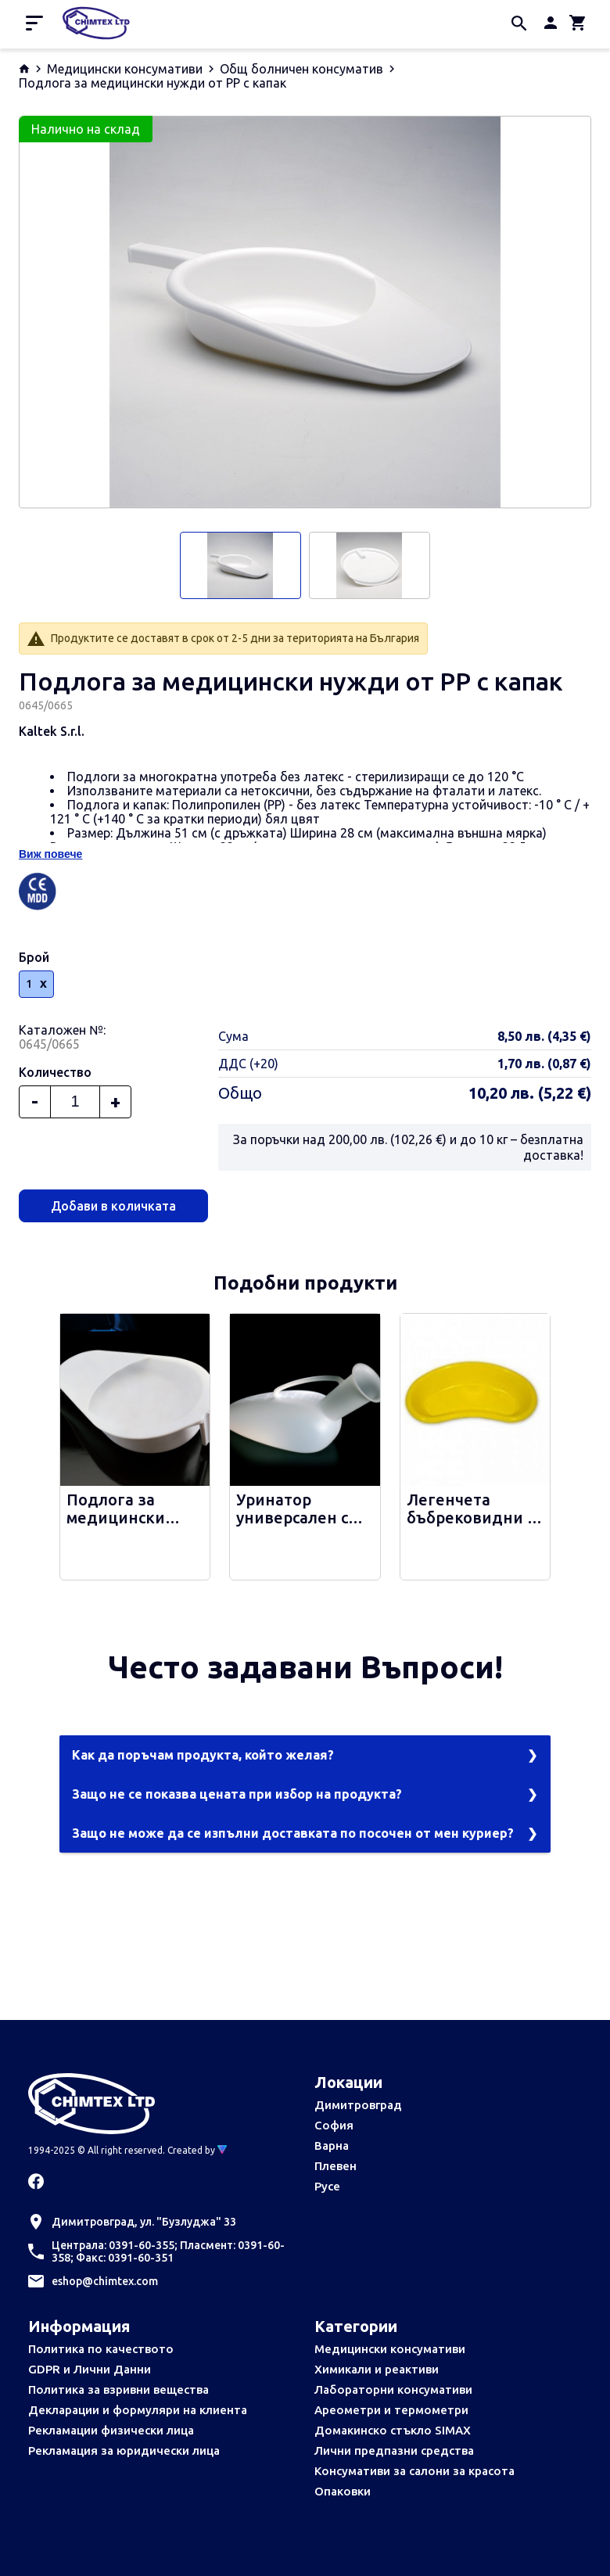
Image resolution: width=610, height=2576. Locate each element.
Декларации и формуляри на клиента (137, 2409)
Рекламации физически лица (111, 2430)
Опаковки (342, 2491)
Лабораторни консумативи (393, 2389)
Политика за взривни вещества (118, 2389)
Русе (327, 2186)
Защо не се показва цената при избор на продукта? (237, 1794)
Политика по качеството (101, 2348)
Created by (197, 2150)
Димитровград (358, 2104)
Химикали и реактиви (376, 2369)
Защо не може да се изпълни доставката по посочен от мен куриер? (293, 1833)
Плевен (335, 2165)
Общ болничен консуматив (301, 69)
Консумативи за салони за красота (414, 2470)
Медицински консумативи (125, 69)
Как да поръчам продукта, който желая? (203, 1755)
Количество (55, 1072)
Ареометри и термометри (391, 2409)
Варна (331, 2145)
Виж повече (50, 854)
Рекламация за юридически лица (124, 2450)
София (333, 2125)
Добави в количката (113, 1206)
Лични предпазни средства (394, 2450)
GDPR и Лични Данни (89, 2369)
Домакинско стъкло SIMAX (392, 2430)
